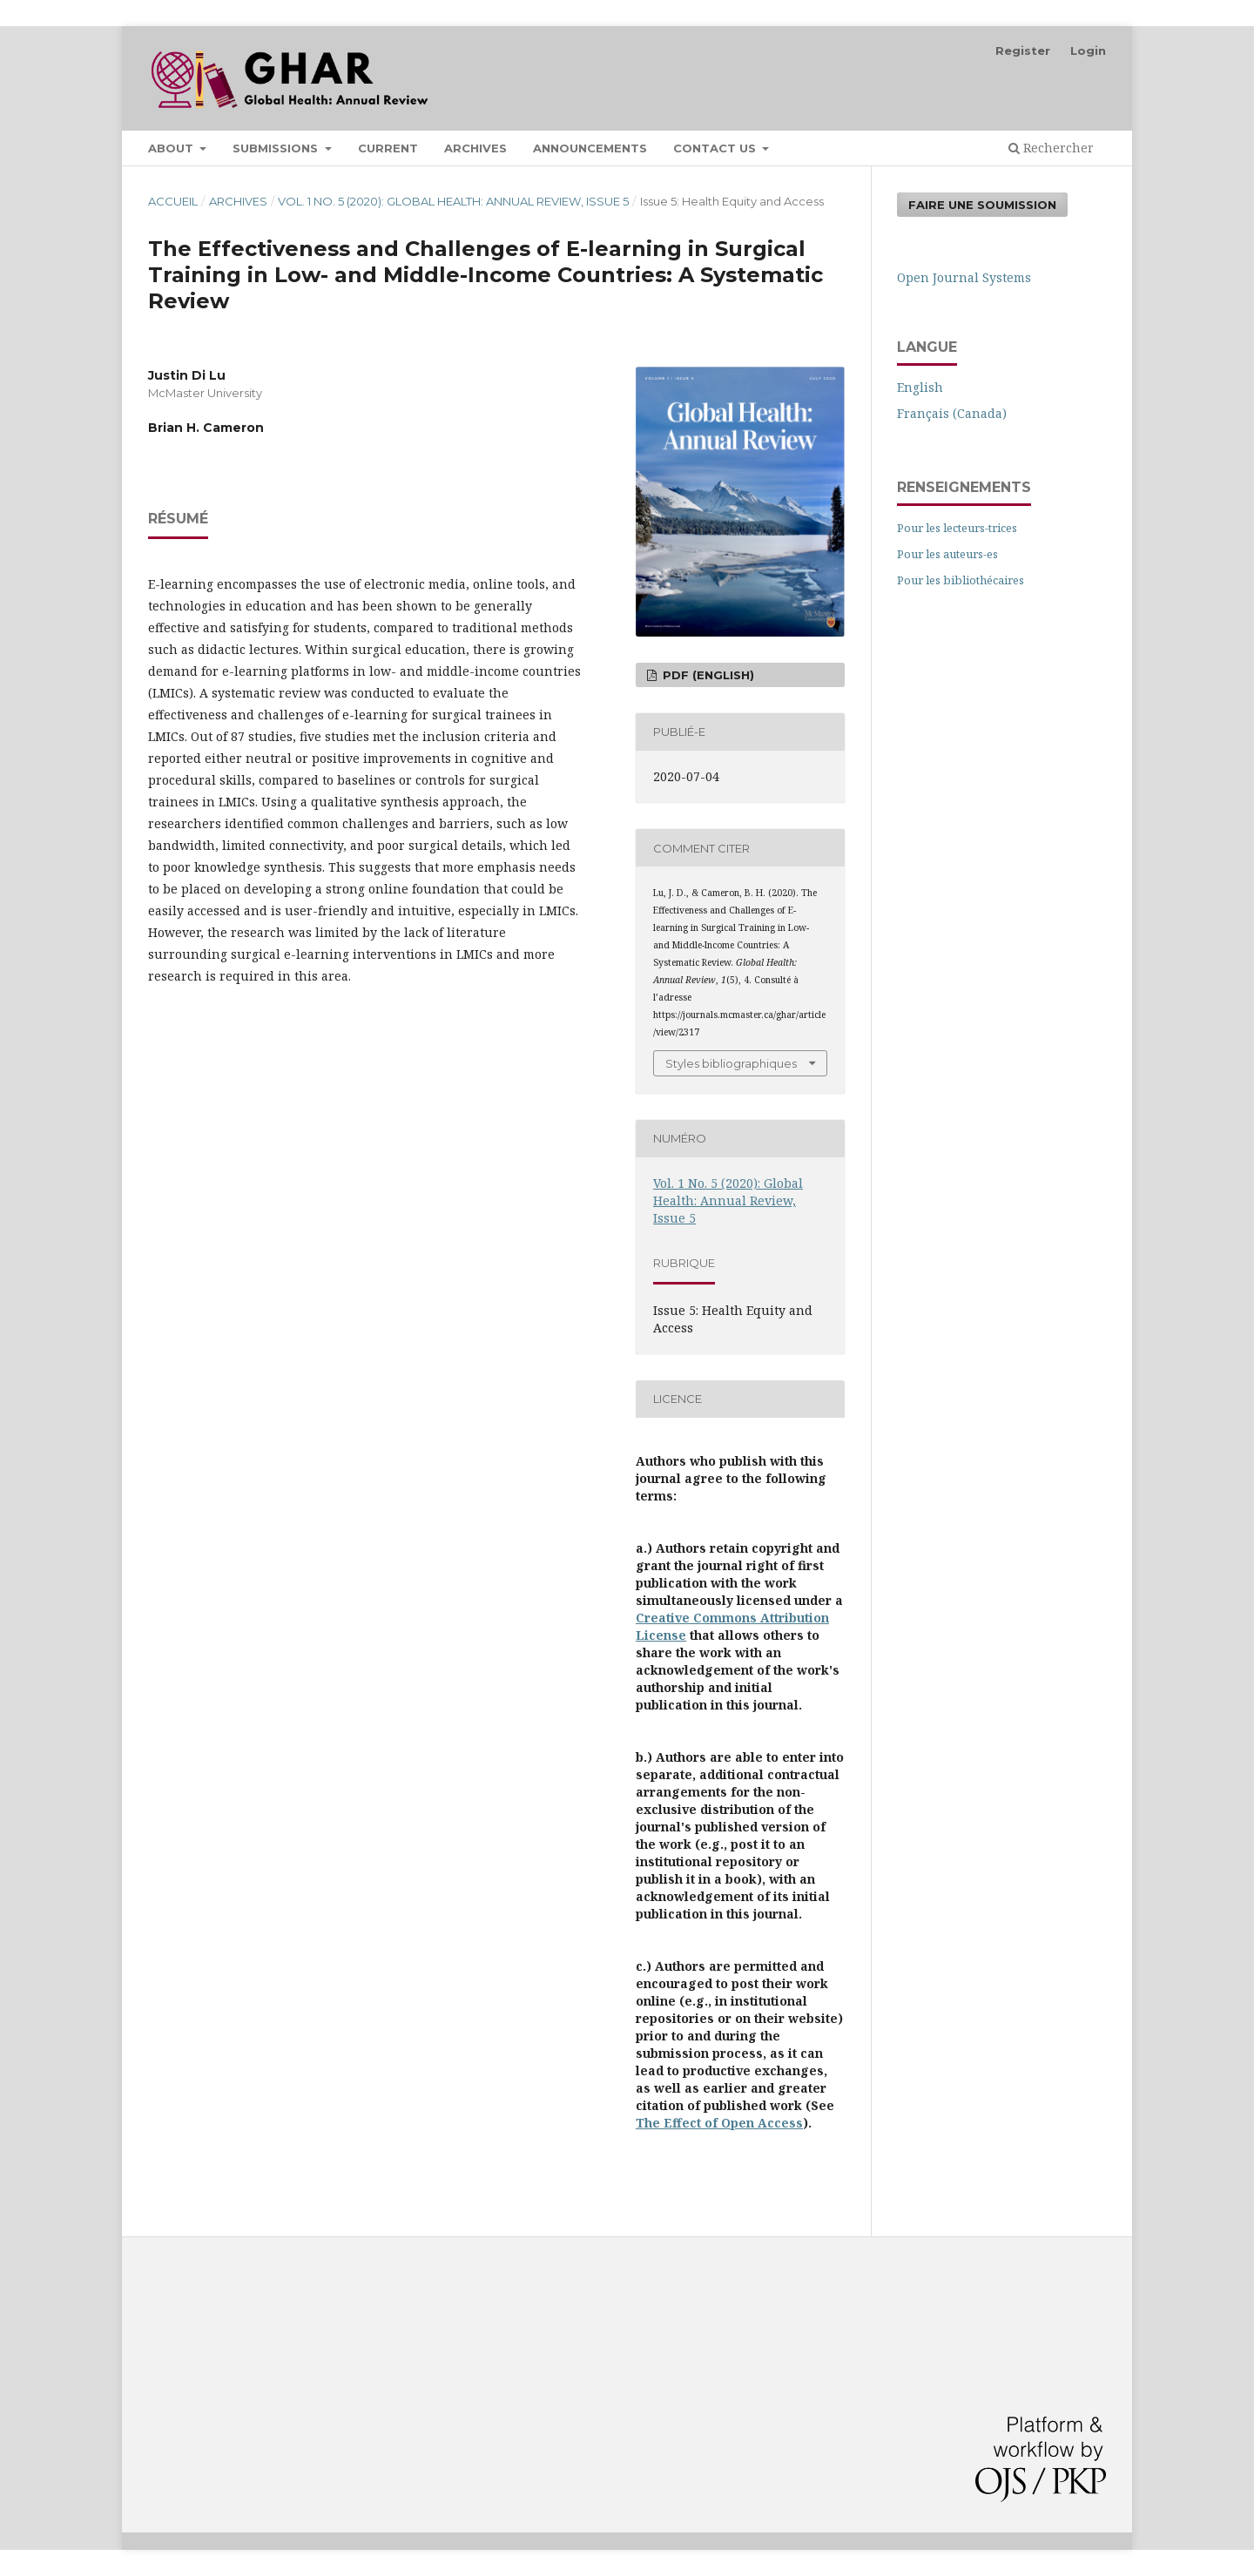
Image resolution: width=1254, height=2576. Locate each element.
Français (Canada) (952, 413)
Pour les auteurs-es (947, 554)
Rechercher (1051, 147)
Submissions (277, 148)
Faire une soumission (982, 205)
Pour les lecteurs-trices (957, 528)
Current (388, 148)
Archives (475, 148)
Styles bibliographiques (731, 1063)
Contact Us (716, 148)
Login (1088, 50)
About (172, 148)
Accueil (173, 201)
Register (1022, 50)
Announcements (590, 148)
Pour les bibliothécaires (960, 580)
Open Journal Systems (964, 277)
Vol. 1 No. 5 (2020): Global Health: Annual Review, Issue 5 (453, 201)
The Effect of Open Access (719, 2122)
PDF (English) (706, 675)
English (920, 387)
